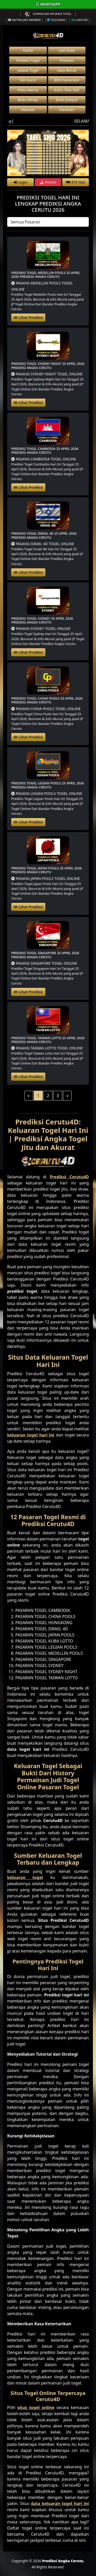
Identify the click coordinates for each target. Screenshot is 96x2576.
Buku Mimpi (28, 99)
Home (28, 50)
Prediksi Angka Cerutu (62, 2560)
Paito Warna (28, 90)
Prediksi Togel (28, 60)
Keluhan (28, 109)
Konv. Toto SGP (66, 90)
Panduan (66, 109)
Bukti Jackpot (67, 99)
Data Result (66, 70)
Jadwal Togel (27, 70)
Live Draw (67, 50)
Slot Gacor (28, 80)
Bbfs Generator (67, 80)
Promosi (67, 60)
